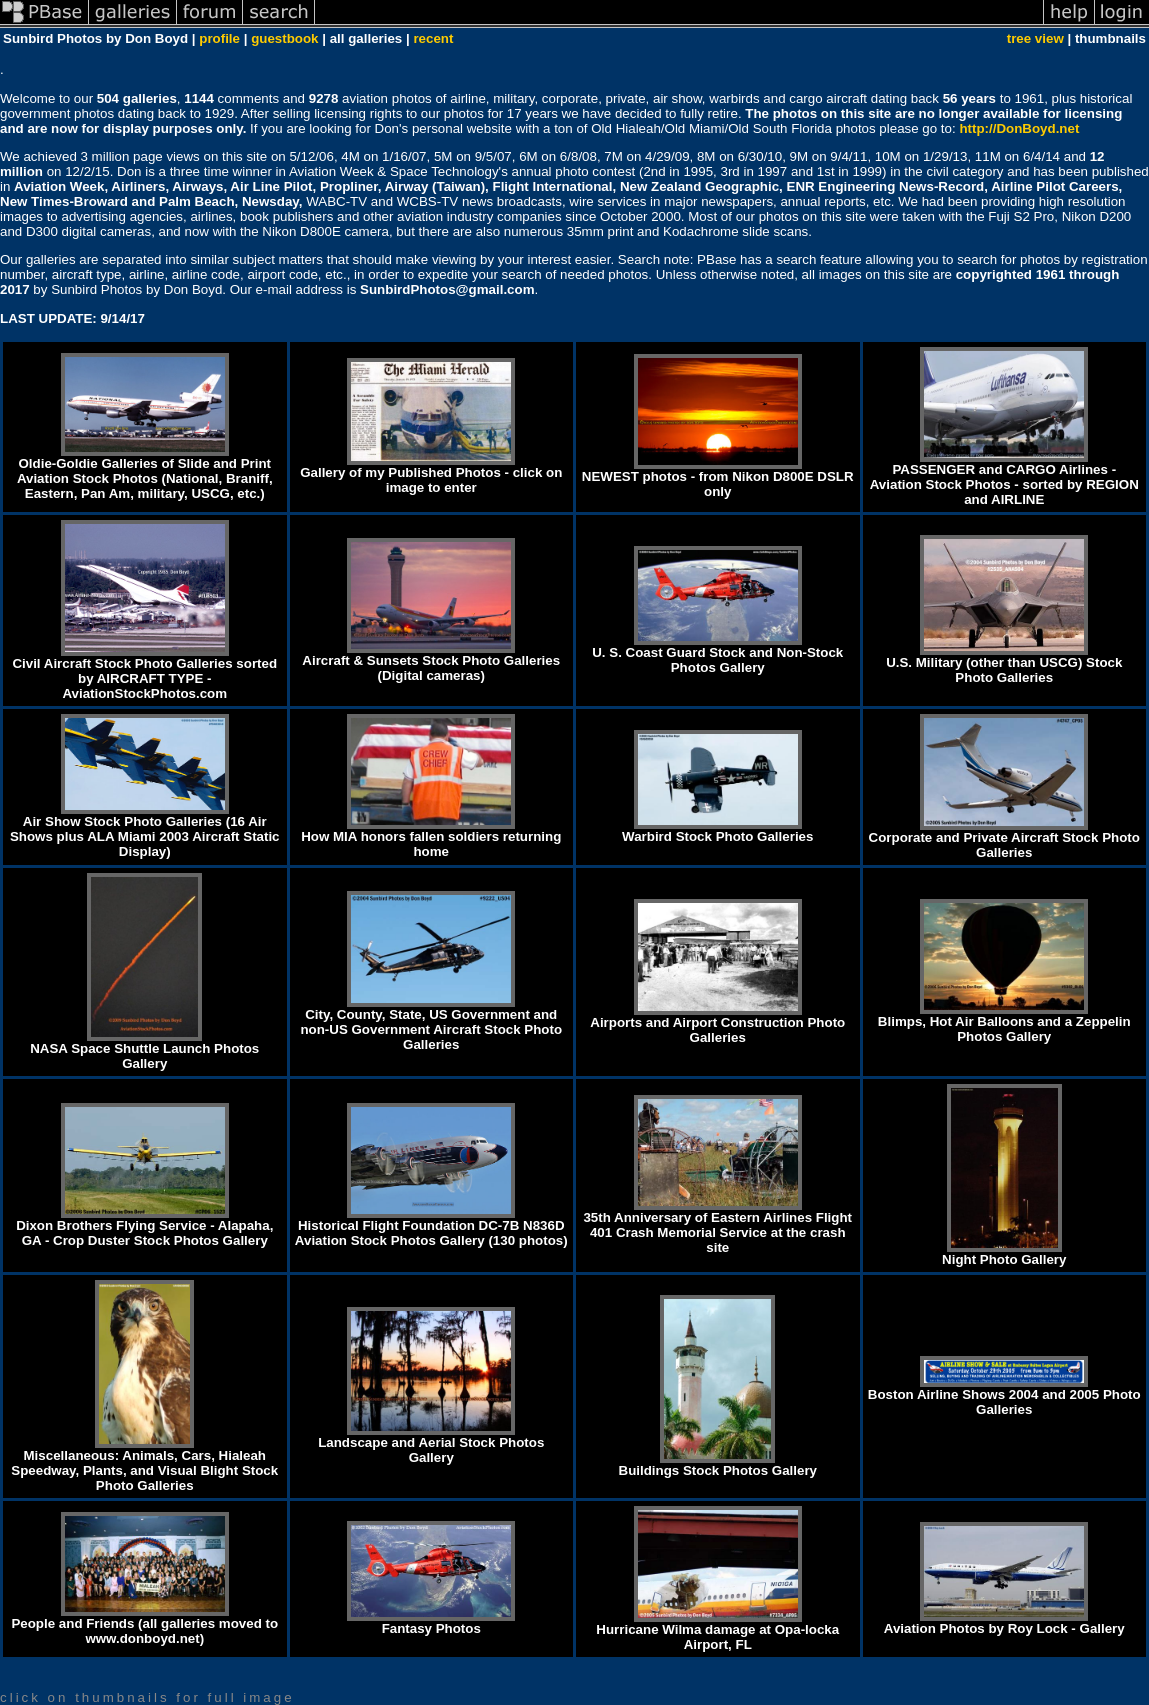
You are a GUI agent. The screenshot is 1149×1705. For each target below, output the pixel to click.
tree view (1035, 38)
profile (219, 38)
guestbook (284, 38)
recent (433, 38)
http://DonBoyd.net (1019, 128)
